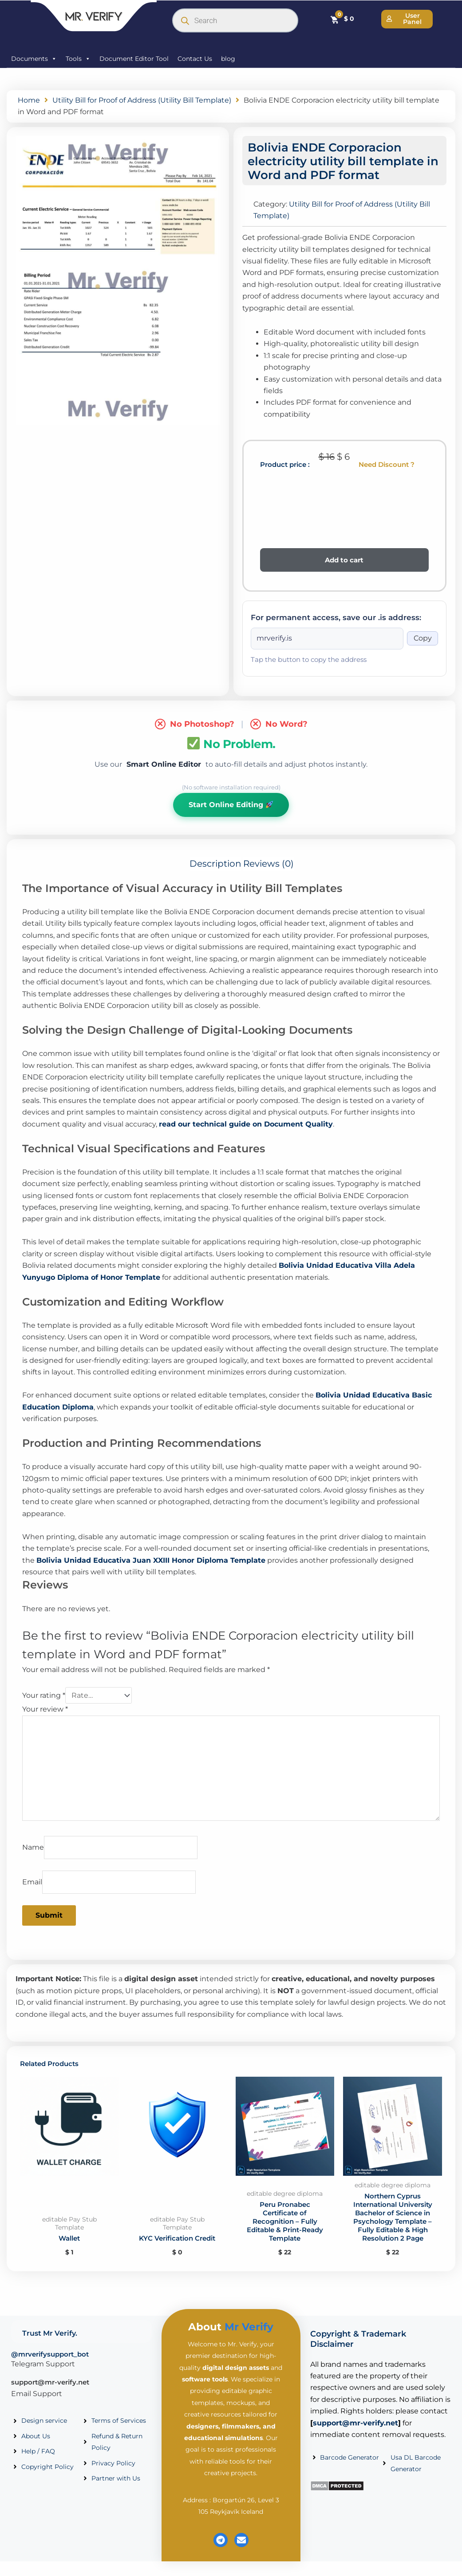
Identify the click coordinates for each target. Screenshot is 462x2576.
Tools (78, 59)
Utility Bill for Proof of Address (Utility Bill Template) (141, 100)
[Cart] (341, 18)
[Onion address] (327, 638)
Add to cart (344, 560)
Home (29, 100)
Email (32, 1882)
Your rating (43, 1695)
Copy (423, 638)
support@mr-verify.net (50, 2396)
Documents (34, 59)
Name (33, 1847)
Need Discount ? (387, 464)
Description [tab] (215, 863)
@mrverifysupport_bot (50, 2368)
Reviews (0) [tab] (268, 863)
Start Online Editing (231, 804)
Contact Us (195, 59)
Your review (45, 1709)
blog (228, 59)
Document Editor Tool (134, 59)
